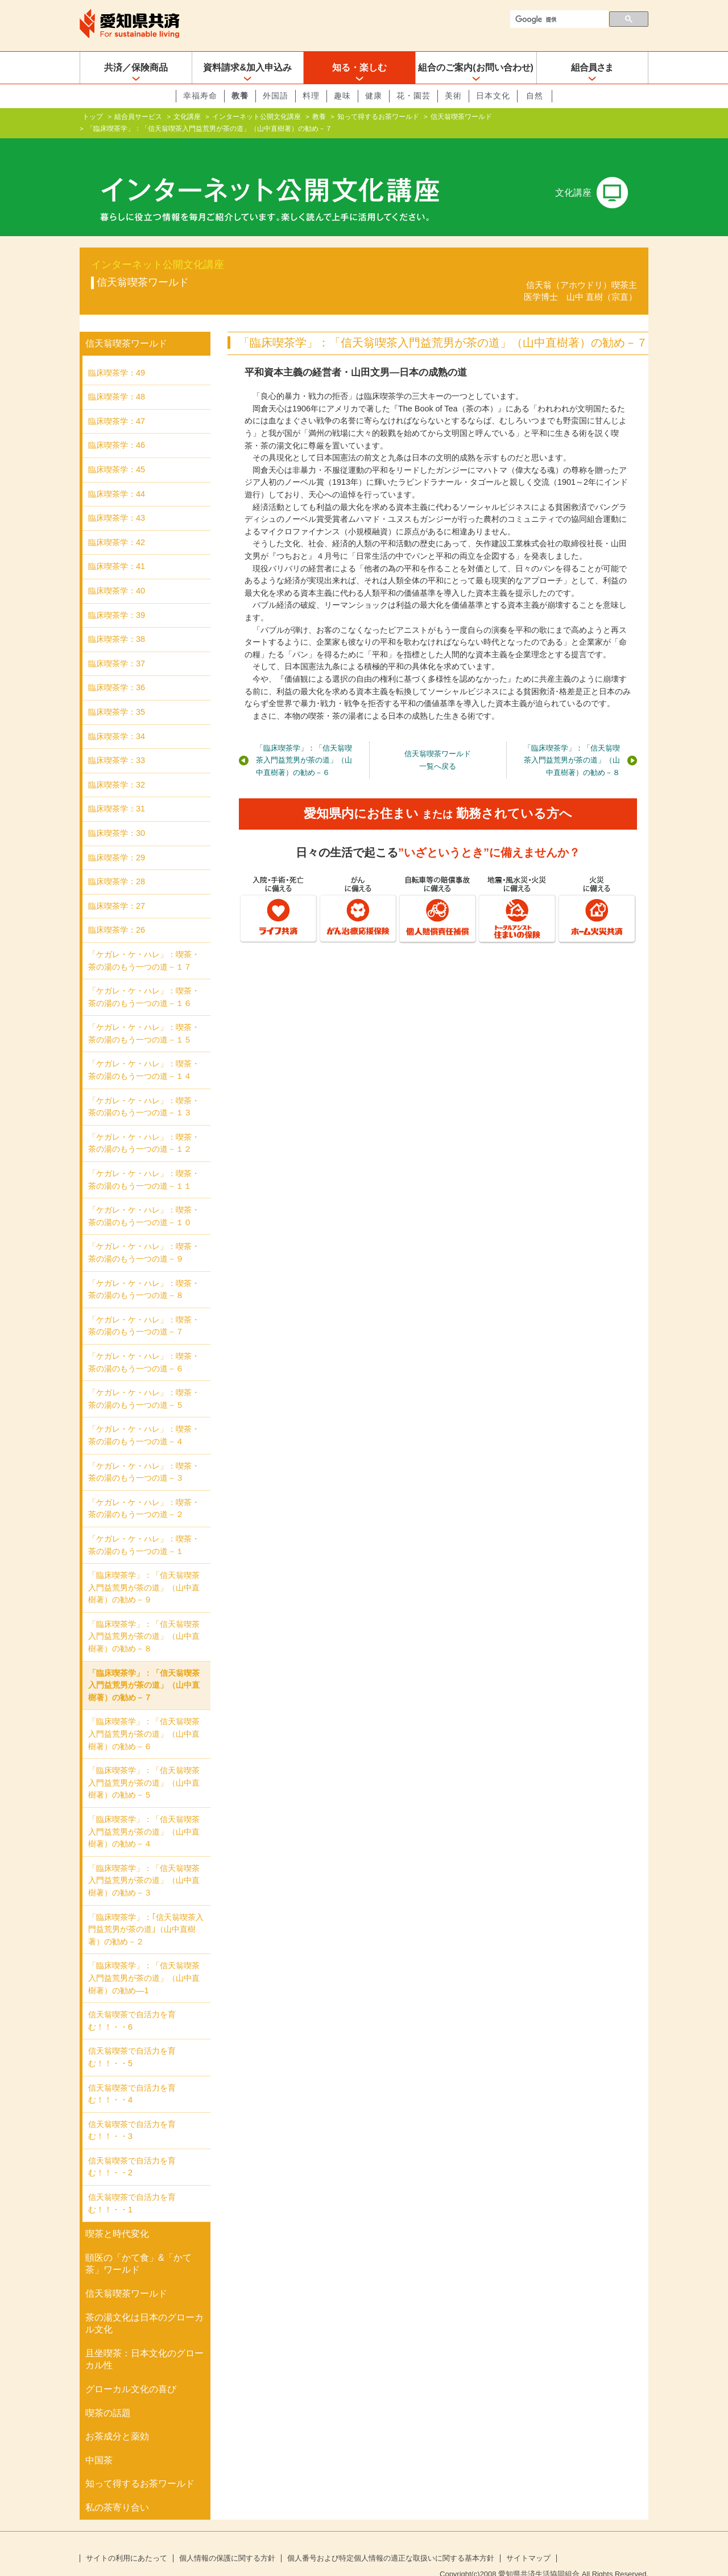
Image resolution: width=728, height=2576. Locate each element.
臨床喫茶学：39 (116, 596)
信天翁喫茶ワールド (461, 116)
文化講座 (187, 116)
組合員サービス (138, 116)
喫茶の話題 (108, 2395)
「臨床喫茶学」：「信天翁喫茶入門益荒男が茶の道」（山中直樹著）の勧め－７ (144, 1667)
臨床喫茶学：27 (116, 887)
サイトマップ (528, 2540)
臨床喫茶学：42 (116, 524)
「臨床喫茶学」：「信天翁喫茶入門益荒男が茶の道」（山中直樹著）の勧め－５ (144, 1764)
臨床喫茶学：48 (116, 378)
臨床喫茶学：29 (116, 838)
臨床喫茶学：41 (116, 548)
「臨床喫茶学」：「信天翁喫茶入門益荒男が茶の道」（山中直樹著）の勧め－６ (304, 742)
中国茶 (99, 2442)
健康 (373, 95)
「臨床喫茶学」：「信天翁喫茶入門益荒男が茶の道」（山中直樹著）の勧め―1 (144, 1959)
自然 (534, 95)
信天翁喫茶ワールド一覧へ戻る (437, 741)
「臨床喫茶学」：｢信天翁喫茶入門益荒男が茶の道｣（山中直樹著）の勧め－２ (146, 1910)
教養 (240, 95)
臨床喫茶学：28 (116, 863)
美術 (453, 95)
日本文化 (493, 95)
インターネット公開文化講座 (256, 116)
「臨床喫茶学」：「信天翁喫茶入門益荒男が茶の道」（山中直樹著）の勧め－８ (572, 742)
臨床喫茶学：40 (116, 572)
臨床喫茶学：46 (116, 426)
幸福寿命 (200, 95)
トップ (92, 116)
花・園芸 (413, 95)
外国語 (275, 95)
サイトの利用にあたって (126, 2540)
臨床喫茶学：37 (116, 645)
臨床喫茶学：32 (116, 766)
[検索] (558, 19)
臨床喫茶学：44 (116, 475)
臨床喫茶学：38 (116, 620)
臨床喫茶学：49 (116, 354)
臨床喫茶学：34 (116, 717)
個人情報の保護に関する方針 (227, 2540)
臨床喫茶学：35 (116, 693)
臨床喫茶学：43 (116, 499)
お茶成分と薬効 (117, 2418)
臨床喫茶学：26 (116, 911)
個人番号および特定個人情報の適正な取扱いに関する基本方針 (390, 2540)
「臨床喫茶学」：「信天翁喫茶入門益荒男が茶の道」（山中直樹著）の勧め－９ (144, 1569)
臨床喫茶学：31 (116, 790)
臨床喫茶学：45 (116, 451)
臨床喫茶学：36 (116, 669)
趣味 (342, 95)
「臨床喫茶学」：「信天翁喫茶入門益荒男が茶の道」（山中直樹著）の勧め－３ (144, 1862)
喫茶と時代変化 (117, 2215)
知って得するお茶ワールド (378, 116)
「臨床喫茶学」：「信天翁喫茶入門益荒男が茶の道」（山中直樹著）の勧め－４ (144, 1813)
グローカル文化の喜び (130, 2371)
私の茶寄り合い (117, 2489)
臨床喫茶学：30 (116, 814)
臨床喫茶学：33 (116, 742)
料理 (311, 95)
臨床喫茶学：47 (116, 402)
